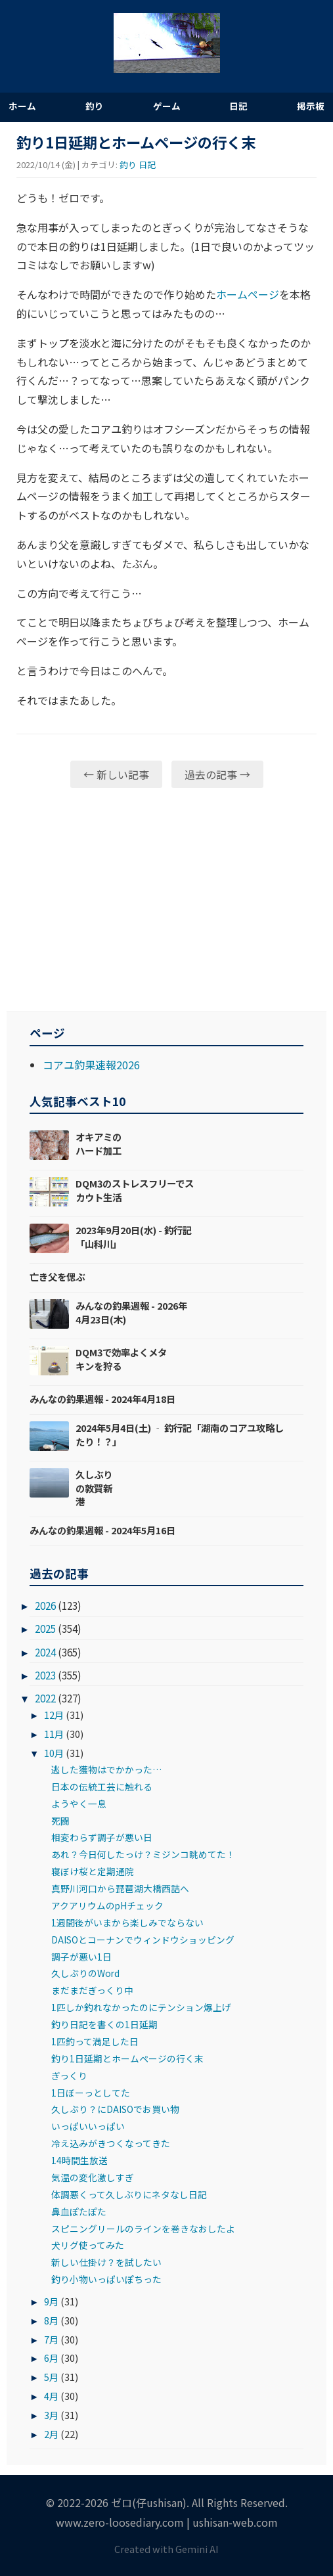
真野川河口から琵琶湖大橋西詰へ (120, 1888)
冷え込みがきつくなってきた (110, 2143)
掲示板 (310, 105)
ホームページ (247, 294)
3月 (51, 2415)
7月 (51, 2339)
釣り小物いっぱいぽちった (106, 2279)
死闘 (60, 1820)
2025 (45, 1628)
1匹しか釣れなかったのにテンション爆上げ (141, 2007)
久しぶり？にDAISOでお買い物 (115, 2109)
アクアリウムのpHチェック (107, 1905)
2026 (45, 1605)
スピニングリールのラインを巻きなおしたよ (143, 2228)
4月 (51, 2396)
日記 (238, 105)
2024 (45, 1652)
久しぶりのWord (85, 1973)
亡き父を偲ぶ (57, 1276)
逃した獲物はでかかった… (106, 1769)
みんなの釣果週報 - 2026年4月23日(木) (131, 1312)
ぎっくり (69, 2075)
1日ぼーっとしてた (90, 2092)
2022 (45, 1698)
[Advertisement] (166, 900)
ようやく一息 (78, 1803)
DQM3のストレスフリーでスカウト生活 (135, 1189)
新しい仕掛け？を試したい (106, 2262)
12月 (54, 1714)
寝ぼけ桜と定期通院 (92, 1871)
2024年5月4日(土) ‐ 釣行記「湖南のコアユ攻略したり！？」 (180, 1434)
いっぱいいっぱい (88, 2126)
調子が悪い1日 (81, 1956)
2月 (51, 2434)
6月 (51, 2358)
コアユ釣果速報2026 (91, 1065)
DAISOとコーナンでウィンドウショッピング (142, 1939)
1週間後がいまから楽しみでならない (127, 1922)
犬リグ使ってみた (87, 2245)
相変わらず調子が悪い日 (101, 1837)
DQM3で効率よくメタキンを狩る (121, 1358)
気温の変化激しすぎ (92, 2177)
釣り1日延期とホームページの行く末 (127, 2058)
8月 (51, 2320)
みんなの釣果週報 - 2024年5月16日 (102, 1530)
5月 (51, 2377)
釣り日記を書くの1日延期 (104, 2024)
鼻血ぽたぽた (78, 2211)
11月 (54, 1734)
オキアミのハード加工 (99, 1143)
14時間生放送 (79, 2160)
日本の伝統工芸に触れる (101, 1786)
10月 (54, 1753)
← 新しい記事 (116, 774)
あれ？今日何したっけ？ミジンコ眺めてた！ (143, 1854)
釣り (94, 105)
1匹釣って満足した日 (95, 2041)
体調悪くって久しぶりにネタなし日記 (129, 2194)
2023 (45, 1675)
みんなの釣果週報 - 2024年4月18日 (102, 1399)
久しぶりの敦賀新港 (94, 1487)
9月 (51, 2301)
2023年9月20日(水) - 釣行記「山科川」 (134, 1236)
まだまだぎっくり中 (92, 1990)
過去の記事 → (217, 774)
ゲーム (167, 105)
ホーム (22, 105)
